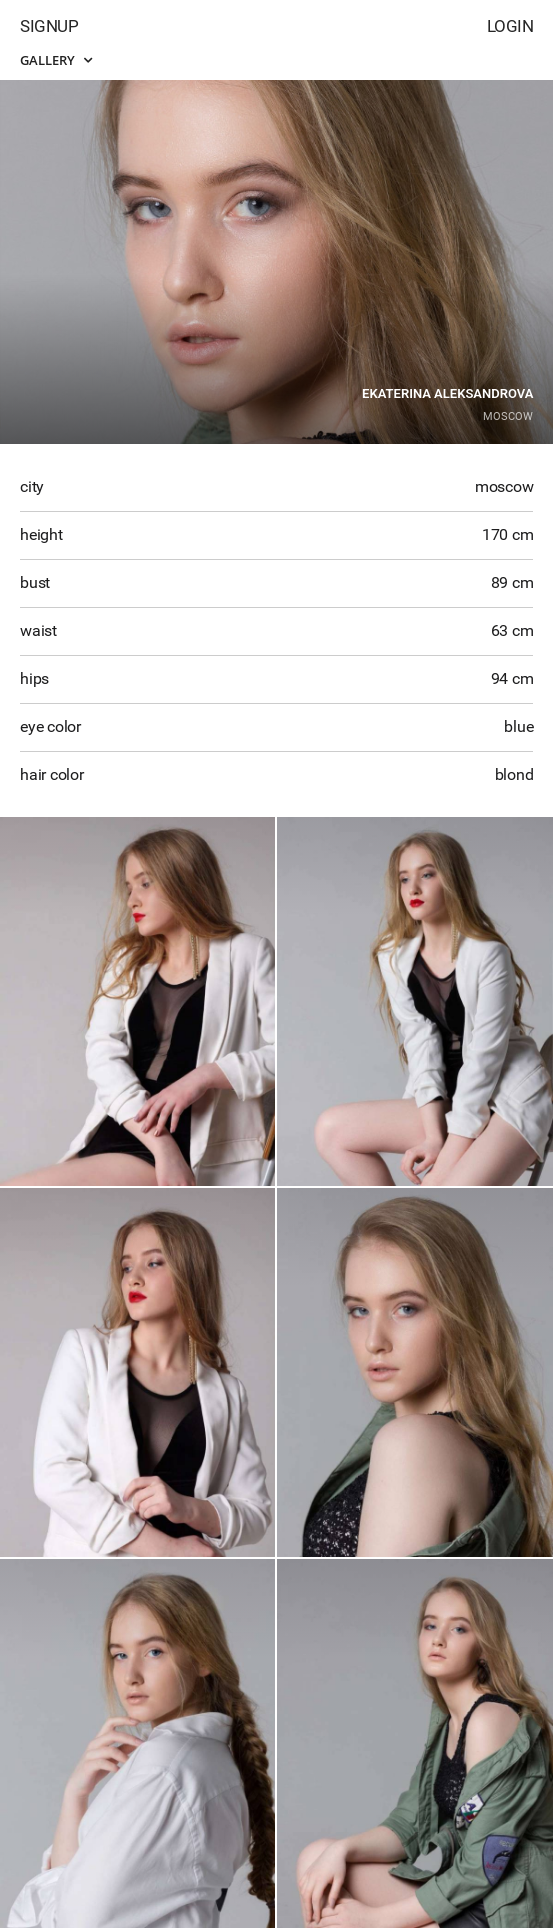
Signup (49, 26)
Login (510, 26)
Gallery (56, 60)
